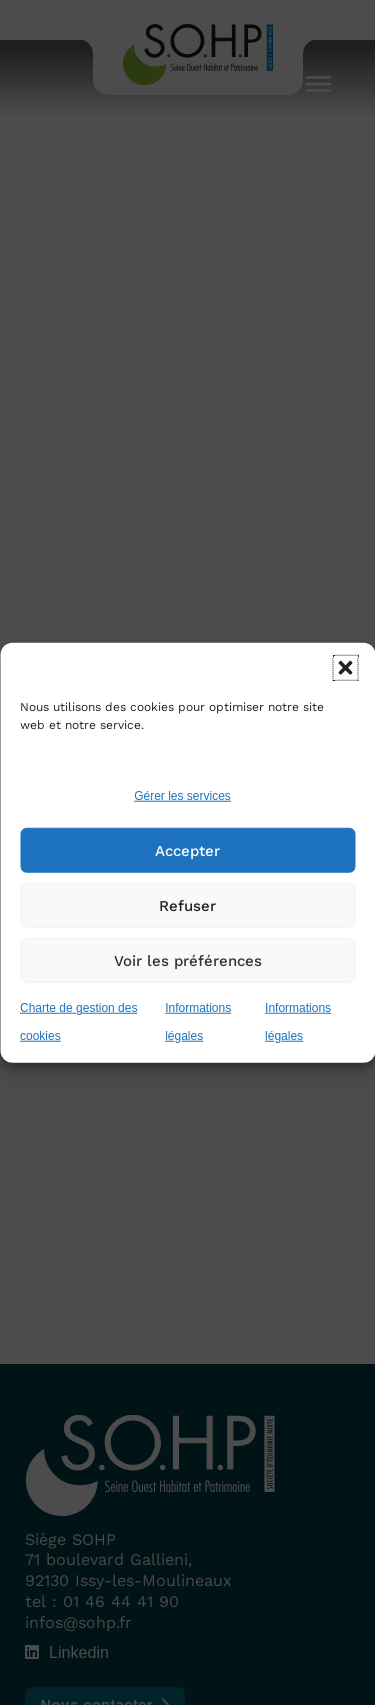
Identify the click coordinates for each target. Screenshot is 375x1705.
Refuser (187, 906)
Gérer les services (182, 796)
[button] (345, 668)
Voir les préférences (188, 961)
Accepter (187, 851)
